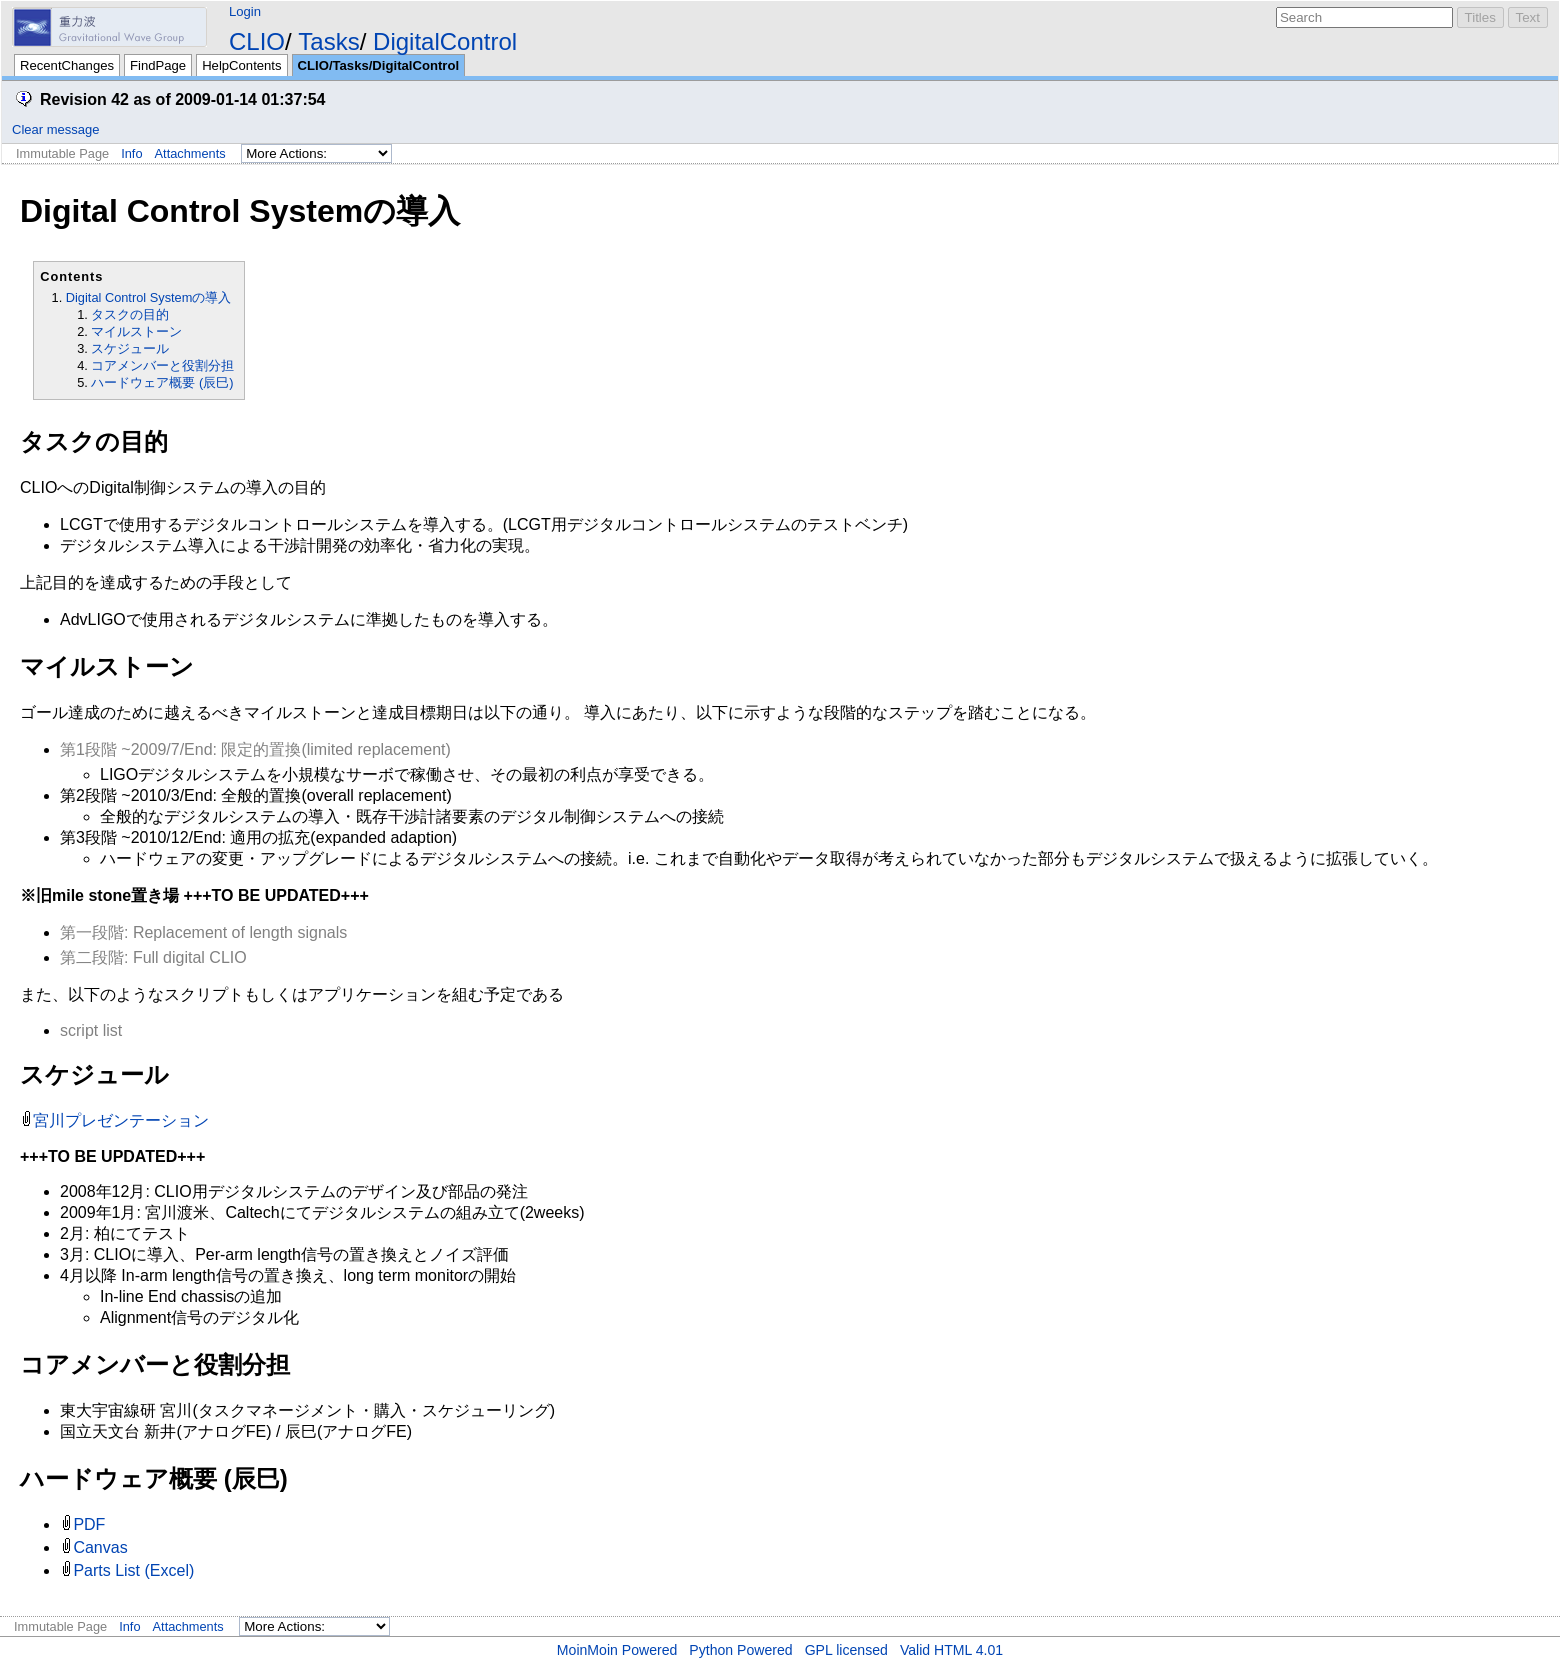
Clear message (55, 129)
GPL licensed (846, 1650)
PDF (89, 1524)
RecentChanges (67, 65)
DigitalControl (445, 41)
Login (245, 11)
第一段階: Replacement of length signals (203, 932)
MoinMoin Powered (617, 1650)
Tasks (328, 41)
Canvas (100, 1547)
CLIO (257, 41)
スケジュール (130, 348)
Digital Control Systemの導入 (149, 297)
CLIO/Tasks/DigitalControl (378, 65)
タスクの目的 (130, 314)
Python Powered (740, 1650)
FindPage (158, 65)
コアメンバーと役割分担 (162, 365)
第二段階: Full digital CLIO (153, 957)
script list (91, 1030)
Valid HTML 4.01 (951, 1650)
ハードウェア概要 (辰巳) (162, 382)
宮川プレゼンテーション (121, 1120)
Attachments (190, 153)
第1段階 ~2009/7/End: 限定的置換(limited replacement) (255, 749)
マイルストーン (136, 331)
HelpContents (241, 65)
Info (131, 153)
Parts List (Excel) (133, 1570)
